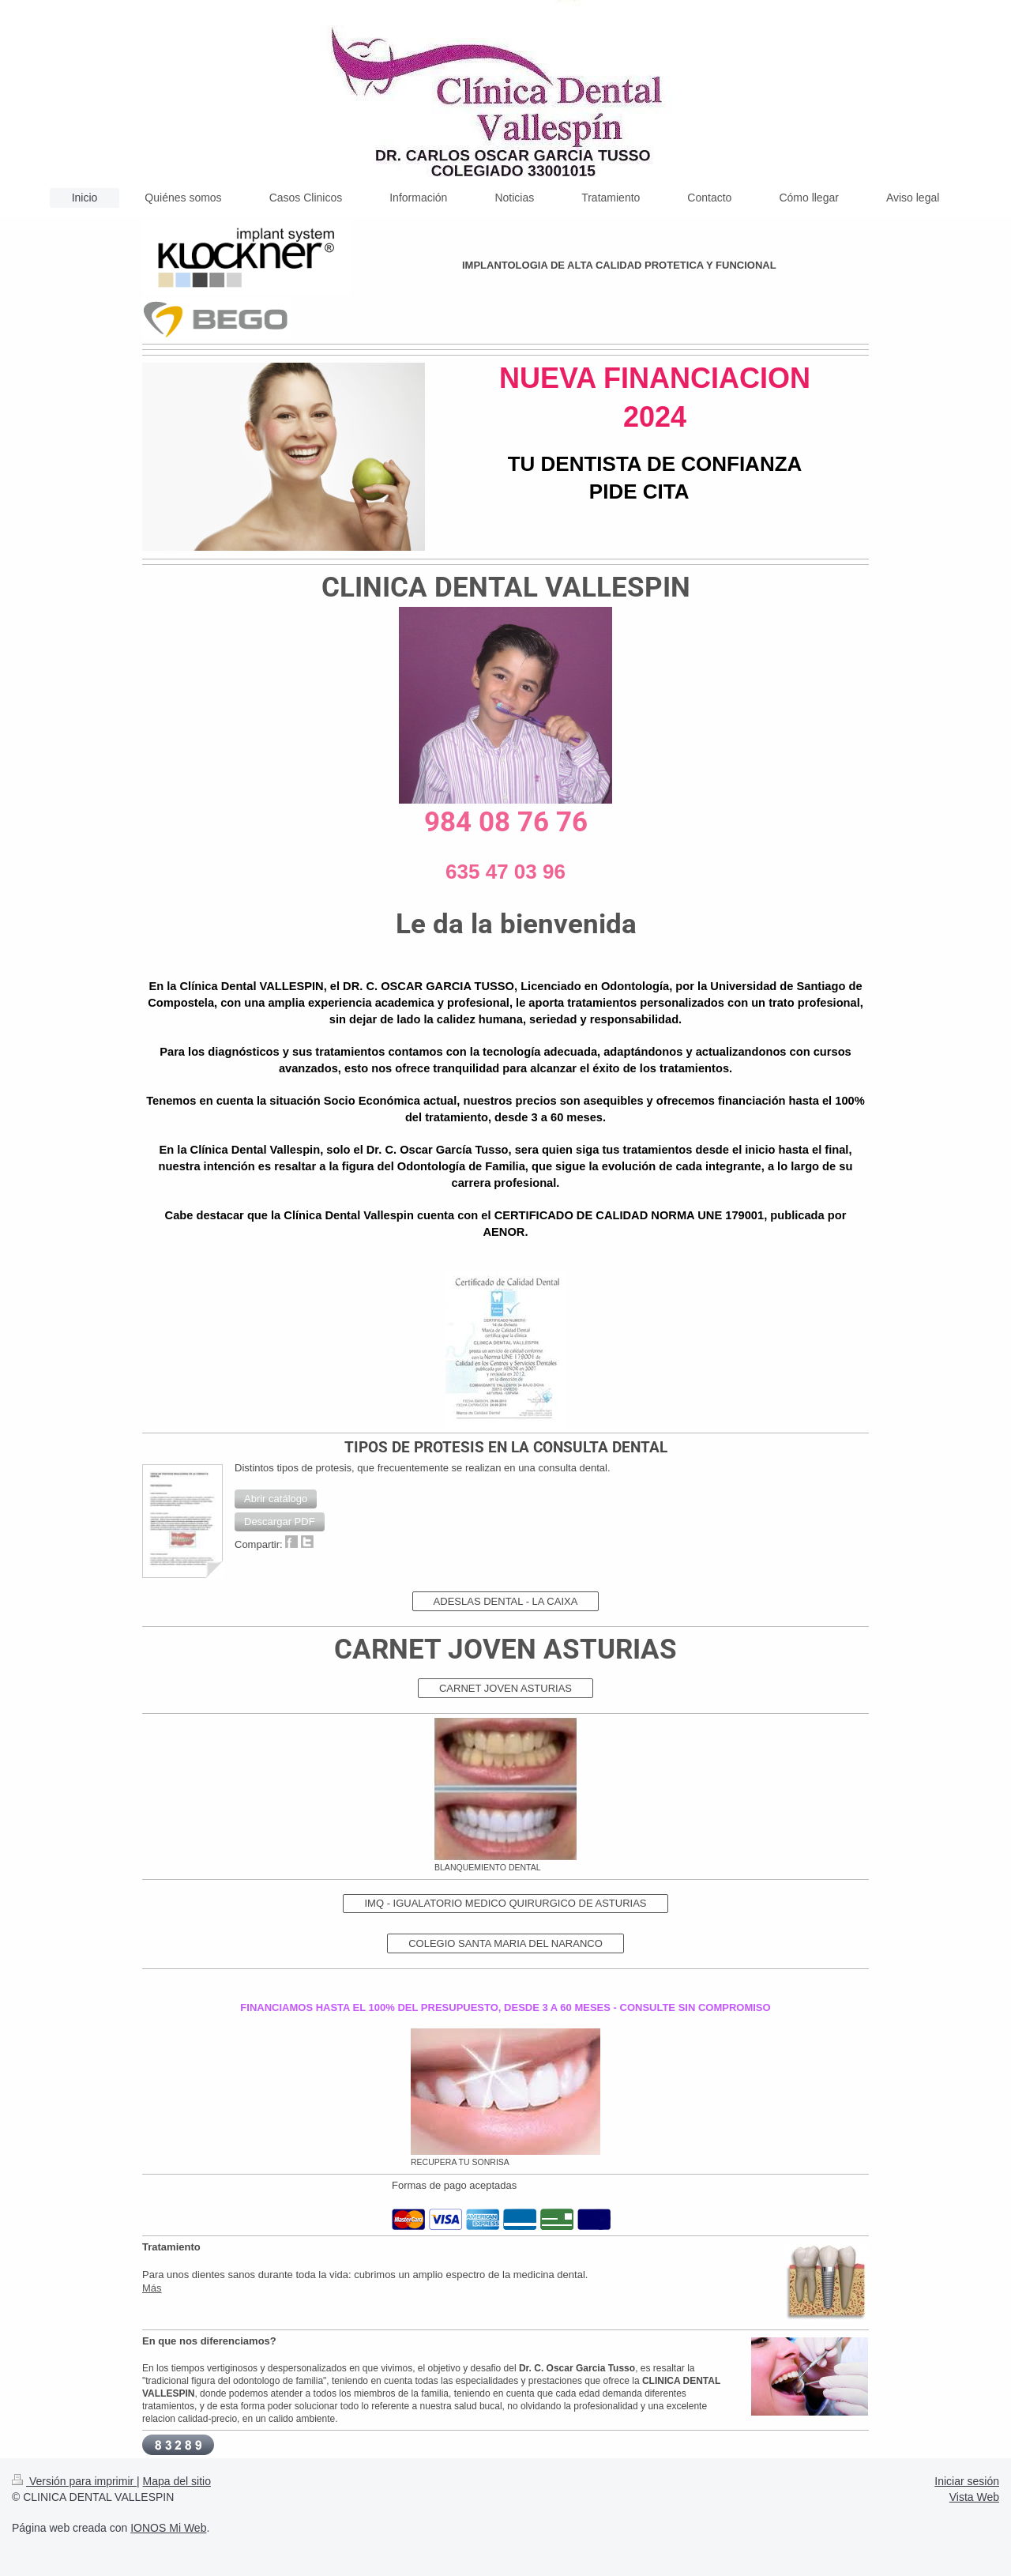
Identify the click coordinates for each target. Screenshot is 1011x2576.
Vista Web (974, 2497)
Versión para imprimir (74, 2481)
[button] (276, 1498)
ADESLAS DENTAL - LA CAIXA (506, 1601)
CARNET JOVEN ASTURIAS (505, 1688)
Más (152, 2288)
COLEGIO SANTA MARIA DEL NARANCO (505, 1943)
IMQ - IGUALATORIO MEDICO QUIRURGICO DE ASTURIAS (505, 1903)
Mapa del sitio (177, 2481)
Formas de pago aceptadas (454, 2185)
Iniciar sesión (966, 2481)
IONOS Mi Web (168, 2527)
